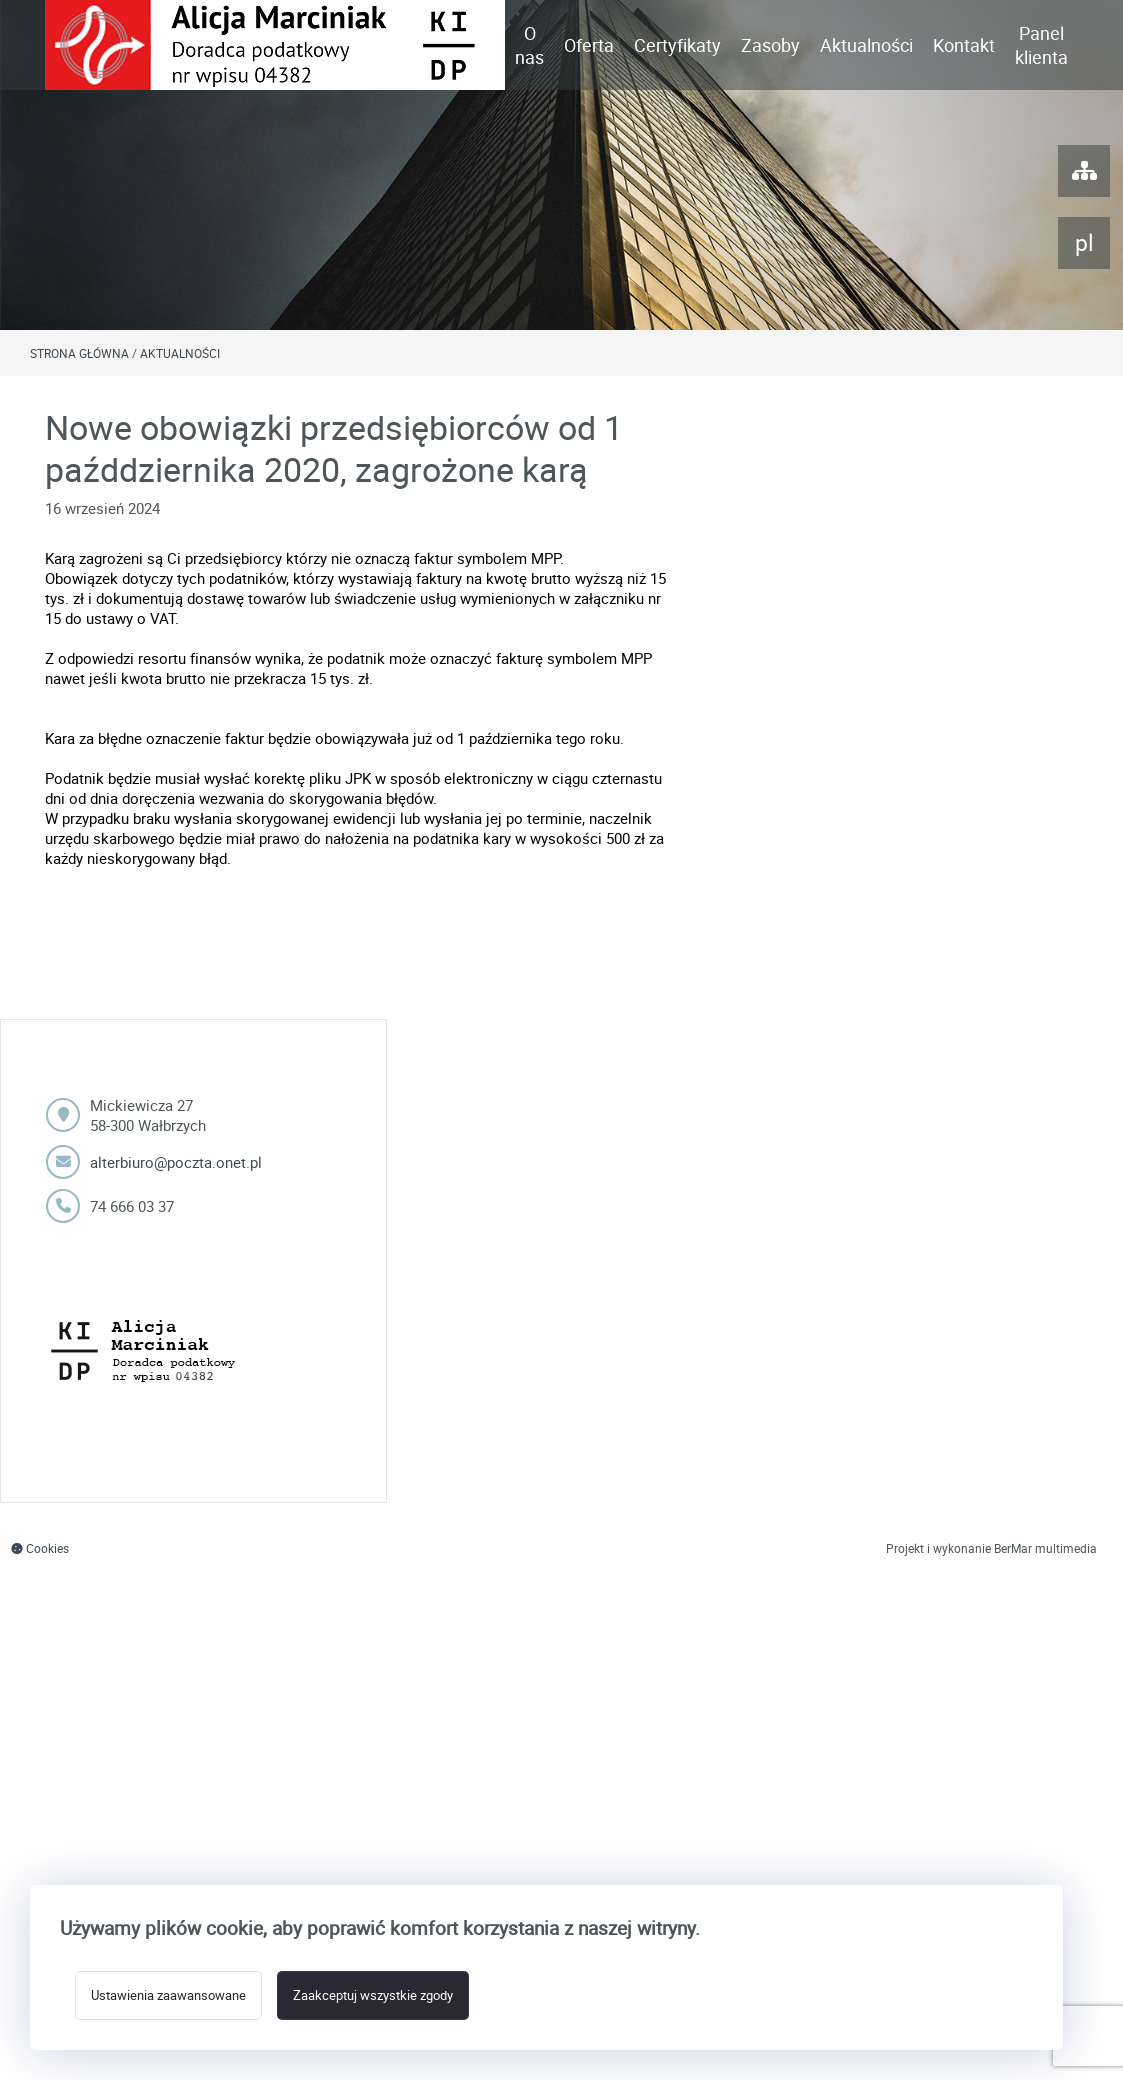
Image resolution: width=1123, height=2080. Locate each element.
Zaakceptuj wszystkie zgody (373, 1995)
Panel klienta (1041, 45)
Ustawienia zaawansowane (168, 1995)
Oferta (589, 45)
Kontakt (964, 45)
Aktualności (866, 45)
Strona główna (79, 353)
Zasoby (770, 45)
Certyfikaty (677, 45)
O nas (529, 45)
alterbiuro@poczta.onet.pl (176, 1162)
